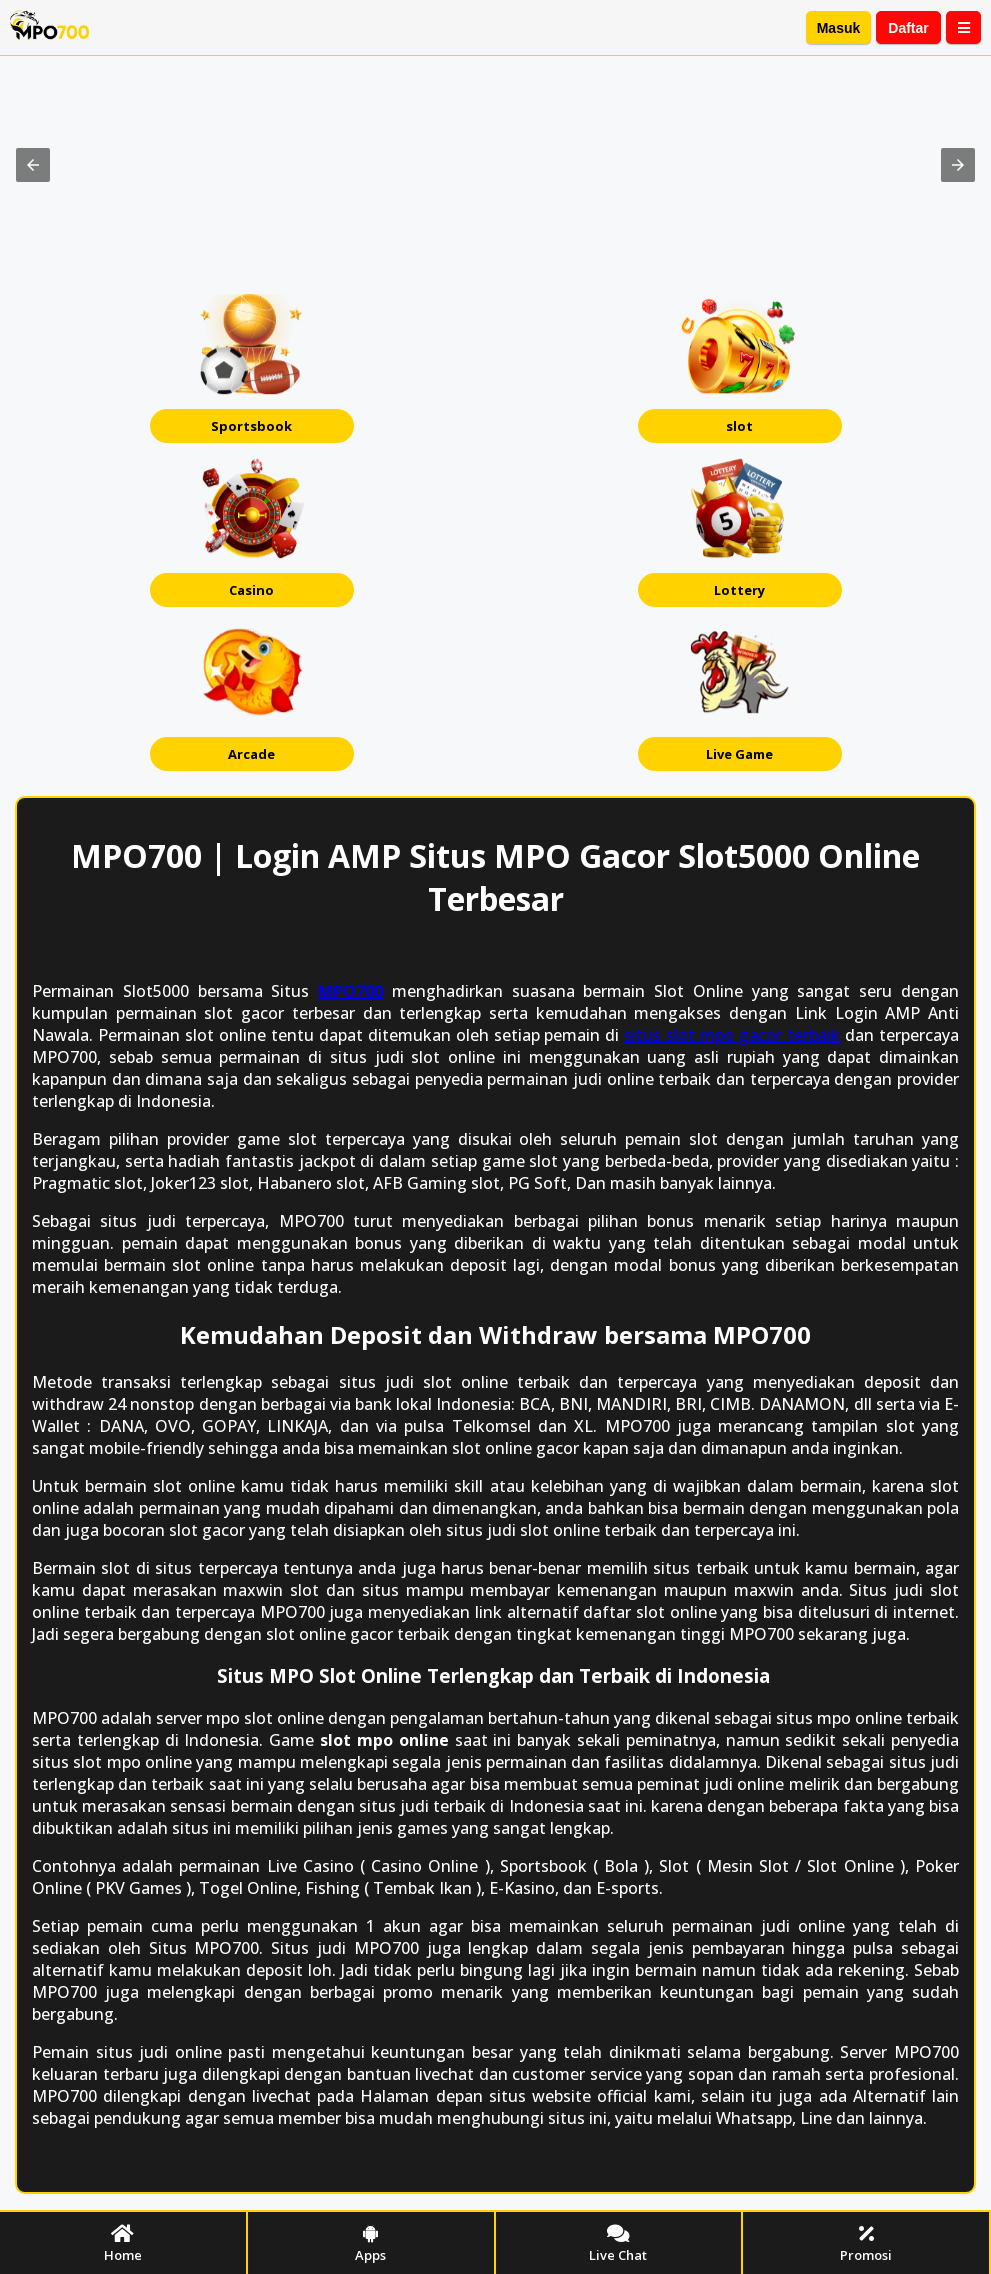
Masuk (839, 28)
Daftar (908, 28)
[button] (33, 165)
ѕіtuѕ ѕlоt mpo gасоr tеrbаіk (732, 1035)
